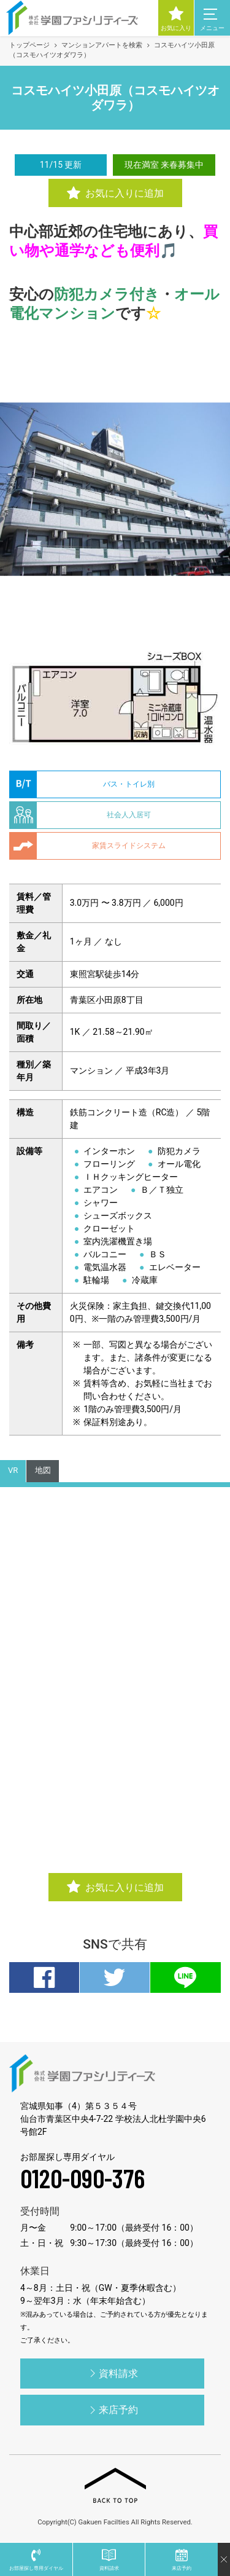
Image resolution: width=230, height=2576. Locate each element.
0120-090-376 (82, 2177)
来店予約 (112, 2410)
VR (13, 1470)
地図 (43, 1470)
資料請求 (112, 2373)
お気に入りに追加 (115, 193)
